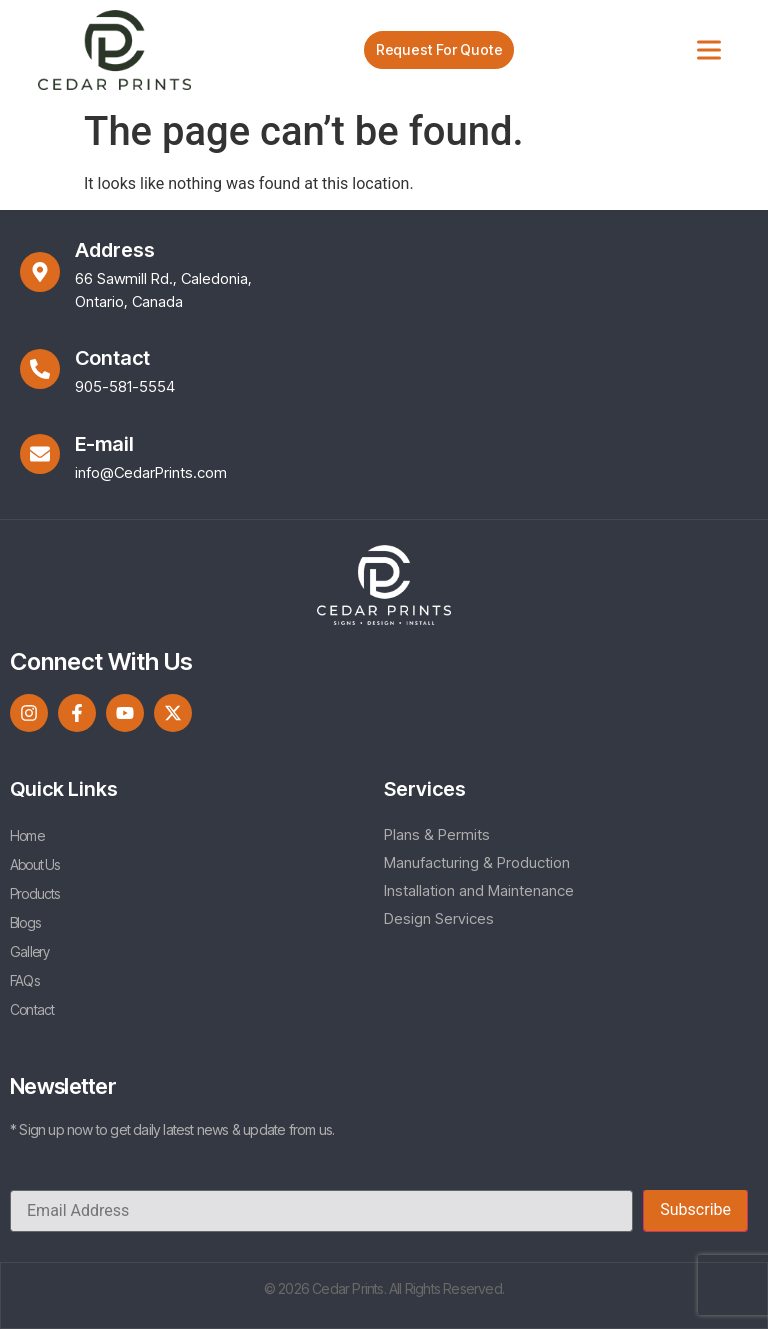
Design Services (439, 918)
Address (115, 250)
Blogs (25, 922)
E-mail (104, 444)
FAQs (24, 980)
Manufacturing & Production (477, 862)
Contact (112, 358)
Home (27, 835)
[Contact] (40, 369)
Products (35, 893)
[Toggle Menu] (709, 49)
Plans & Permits (437, 834)
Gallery (29, 951)
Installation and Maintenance (479, 890)
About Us (35, 864)
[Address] (40, 272)
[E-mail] (40, 454)
